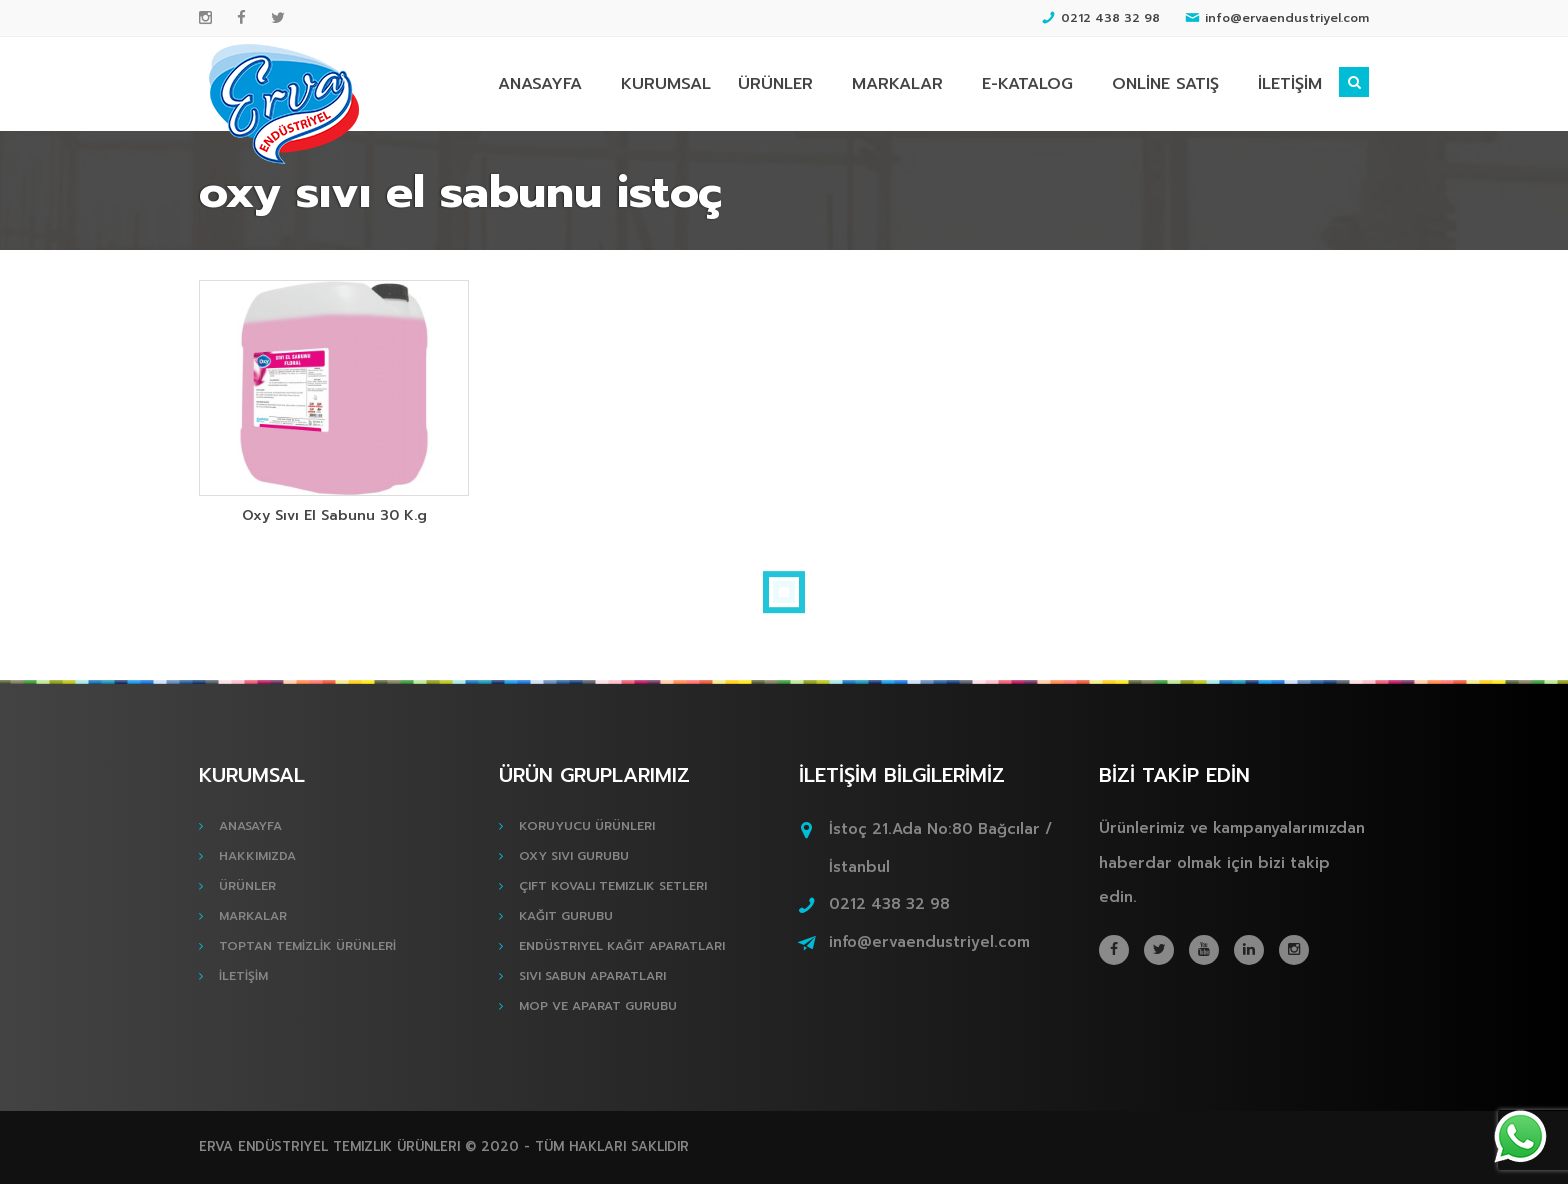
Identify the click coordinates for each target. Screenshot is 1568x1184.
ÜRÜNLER (775, 84)
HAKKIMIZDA (257, 856)
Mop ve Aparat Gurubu (598, 1006)
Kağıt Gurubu (566, 916)
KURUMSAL (666, 84)
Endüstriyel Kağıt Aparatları (622, 946)
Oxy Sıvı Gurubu (574, 856)
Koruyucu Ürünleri (587, 826)
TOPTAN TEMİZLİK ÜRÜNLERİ (307, 946)
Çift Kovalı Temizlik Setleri (613, 886)
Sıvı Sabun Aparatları (592, 976)
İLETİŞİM (1290, 84)
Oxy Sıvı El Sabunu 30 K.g (334, 515)
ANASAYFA (540, 84)
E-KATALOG (1027, 84)
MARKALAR (897, 84)
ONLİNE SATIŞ (1165, 84)
